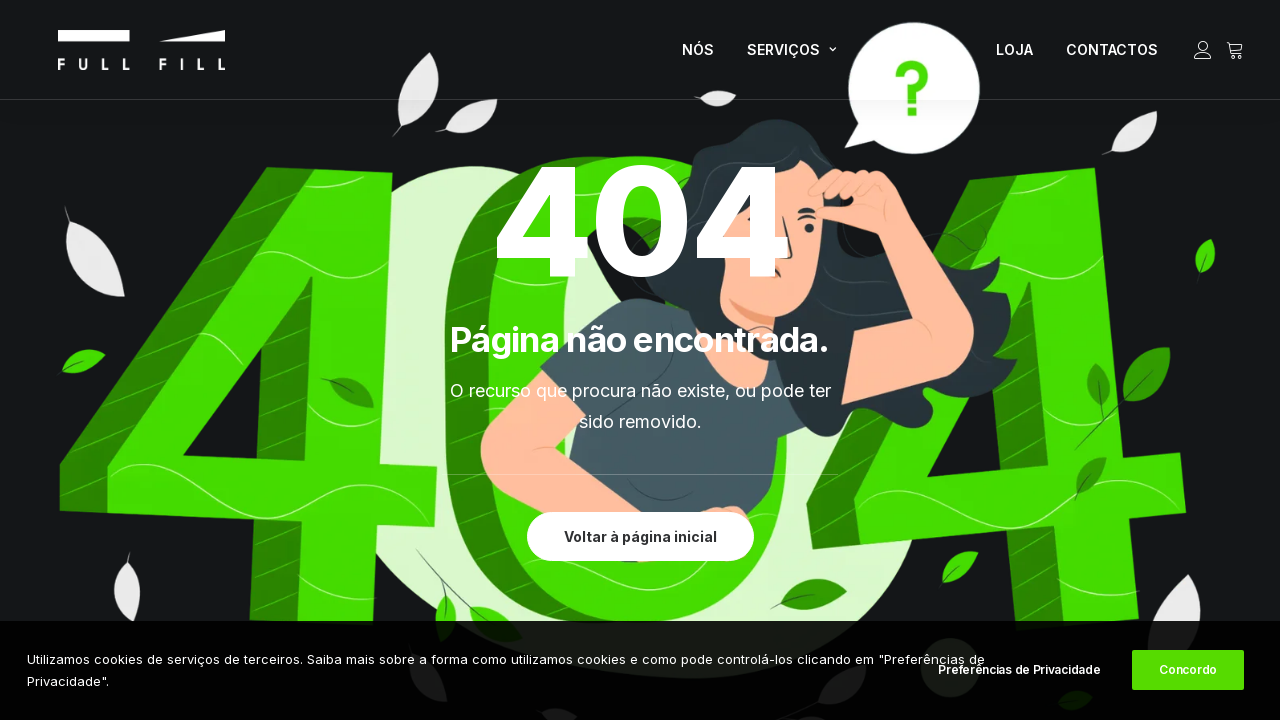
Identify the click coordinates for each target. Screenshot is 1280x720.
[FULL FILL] (117, 56)
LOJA (1014, 55)
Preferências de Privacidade (1019, 672)
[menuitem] (698, 56)
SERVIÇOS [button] (791, 55)
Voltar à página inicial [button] (640, 536)
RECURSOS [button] (916, 55)
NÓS (698, 55)
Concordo (1188, 672)
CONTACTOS (1112, 55)
